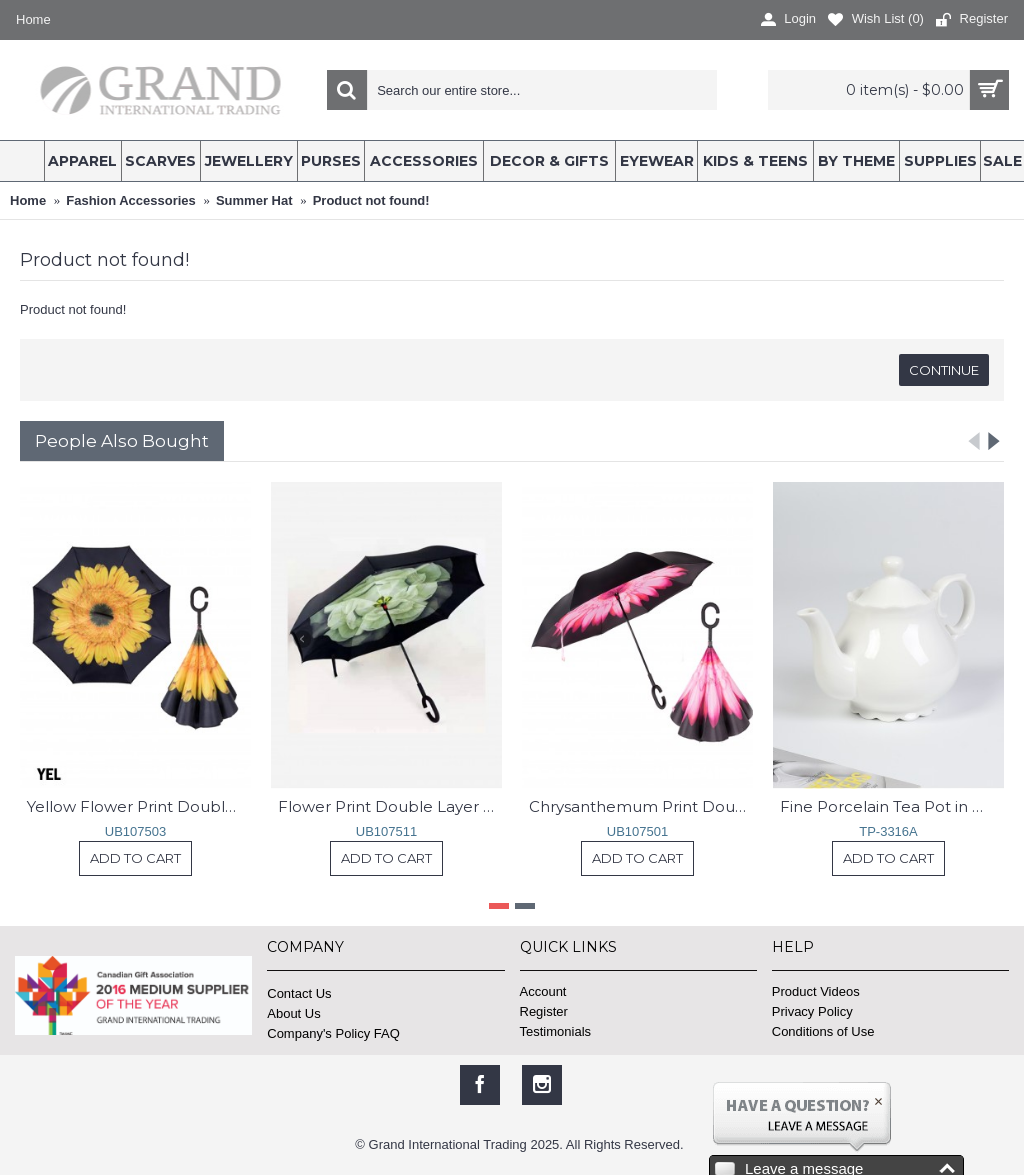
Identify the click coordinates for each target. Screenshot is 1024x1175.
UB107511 (386, 831)
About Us (293, 1013)
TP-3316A (888, 831)
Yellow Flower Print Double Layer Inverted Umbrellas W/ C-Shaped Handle (139, 806)
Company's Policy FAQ (333, 1033)
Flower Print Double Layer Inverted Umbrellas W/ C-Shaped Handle (390, 806)
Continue (944, 370)
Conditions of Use (823, 1031)
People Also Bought (122, 441)
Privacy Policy (812, 1011)
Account (543, 991)
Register (544, 1011)
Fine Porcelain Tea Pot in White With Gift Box (892, 806)
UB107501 (637, 831)
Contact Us (299, 993)
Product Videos (816, 991)
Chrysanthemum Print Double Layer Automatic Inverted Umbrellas (641, 806)
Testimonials (556, 1031)
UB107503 (135, 831)
